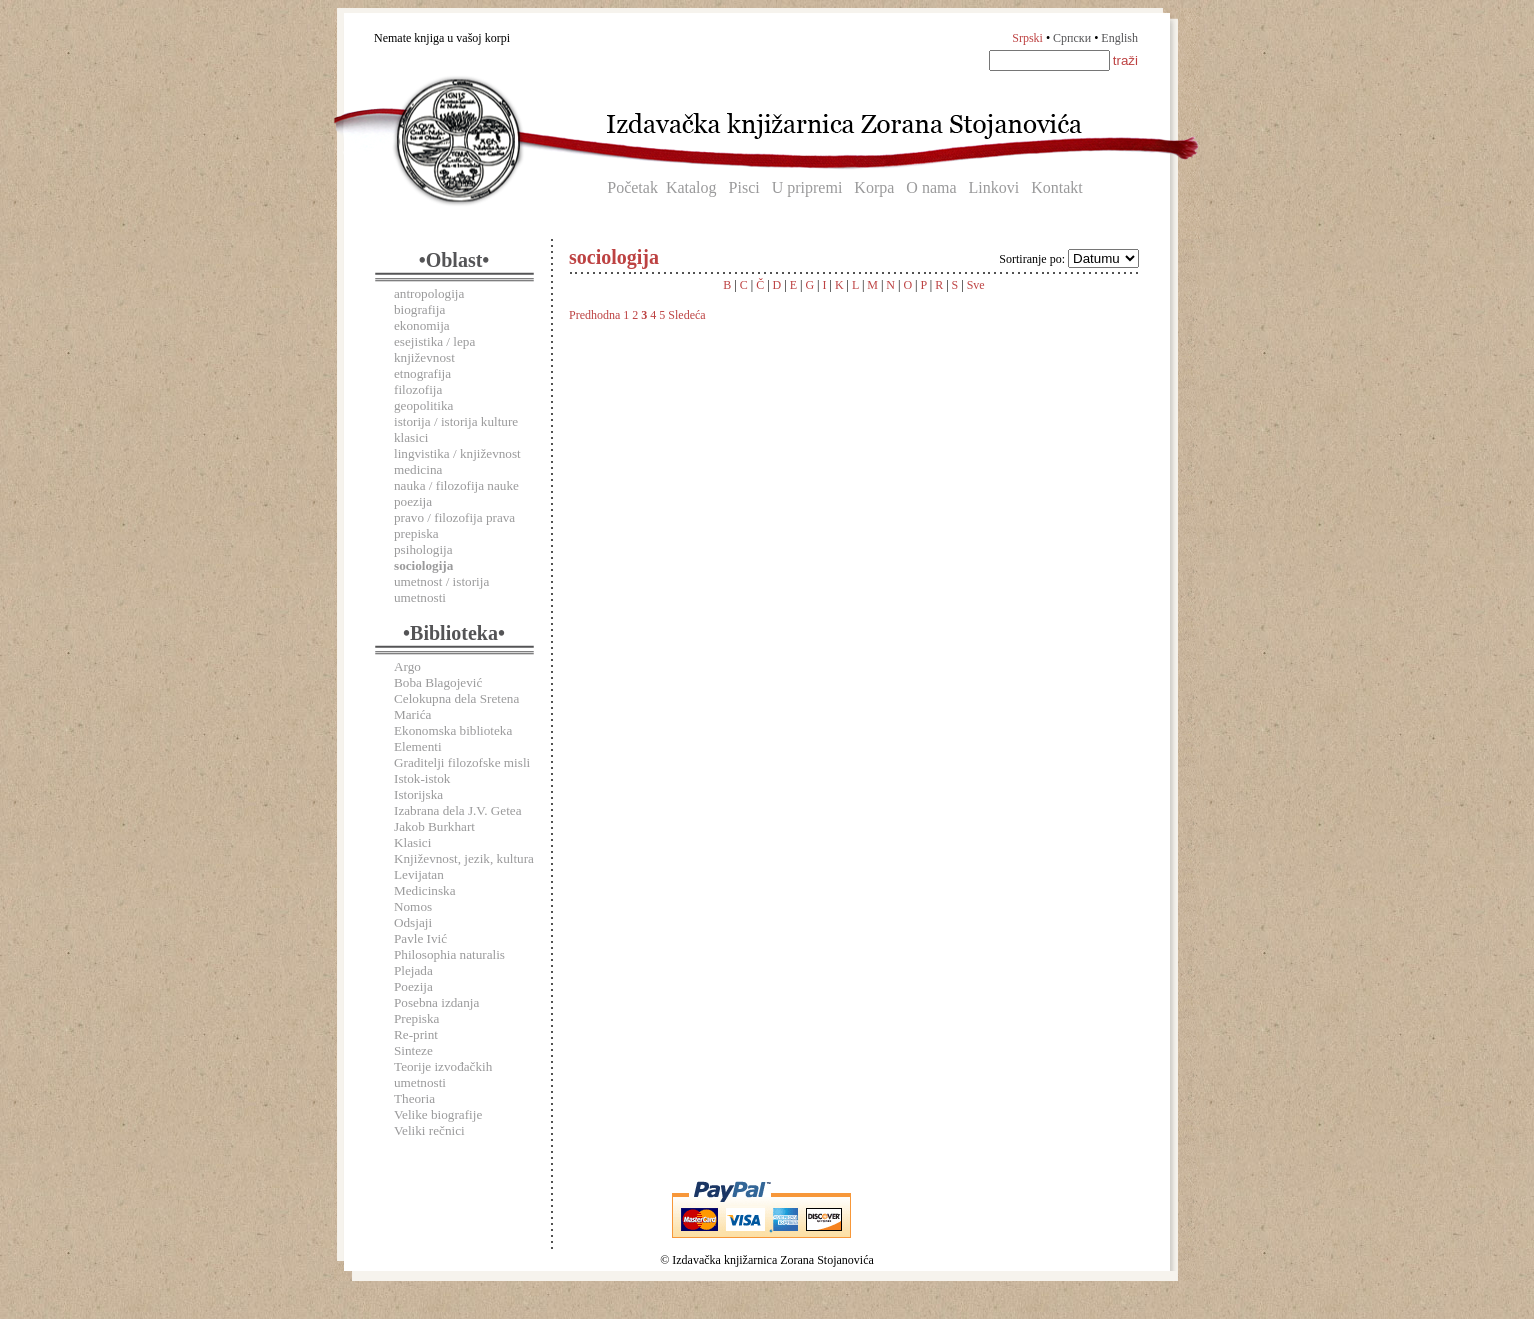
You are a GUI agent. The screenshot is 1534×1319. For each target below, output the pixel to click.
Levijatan (419, 874)
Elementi (418, 746)
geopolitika (423, 405)
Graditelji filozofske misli (462, 762)
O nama (931, 187)
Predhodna (594, 315)
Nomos (413, 906)
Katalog (691, 187)
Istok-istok (422, 778)
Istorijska (418, 794)
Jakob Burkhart (434, 826)
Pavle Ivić (420, 938)
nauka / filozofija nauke (456, 485)
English (1119, 38)
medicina (418, 469)
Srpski (1027, 38)
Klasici (412, 842)
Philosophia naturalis (449, 954)
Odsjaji (413, 922)
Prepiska (416, 1018)
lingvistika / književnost (457, 453)
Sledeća (686, 315)
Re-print (416, 1034)
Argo (407, 666)
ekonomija (422, 325)
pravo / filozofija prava (454, 517)
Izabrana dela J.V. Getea (458, 810)
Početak (632, 187)
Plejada (413, 970)
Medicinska (425, 890)
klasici (411, 437)
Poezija (413, 986)
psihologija (423, 549)
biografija (419, 309)
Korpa (874, 187)
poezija (413, 501)
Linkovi (994, 187)
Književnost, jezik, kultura (464, 858)
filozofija (418, 389)
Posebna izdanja (436, 1002)
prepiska (416, 533)
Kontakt (1057, 187)
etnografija (422, 373)
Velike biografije (438, 1114)
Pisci (744, 187)
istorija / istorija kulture (456, 421)
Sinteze (413, 1050)
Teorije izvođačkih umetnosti (443, 1074)
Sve (976, 285)
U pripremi (807, 187)
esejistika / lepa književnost (434, 349)
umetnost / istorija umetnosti (441, 589)
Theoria (414, 1098)
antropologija (429, 293)
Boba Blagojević (438, 682)
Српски (1072, 38)
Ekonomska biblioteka (453, 730)
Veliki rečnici (429, 1130)
